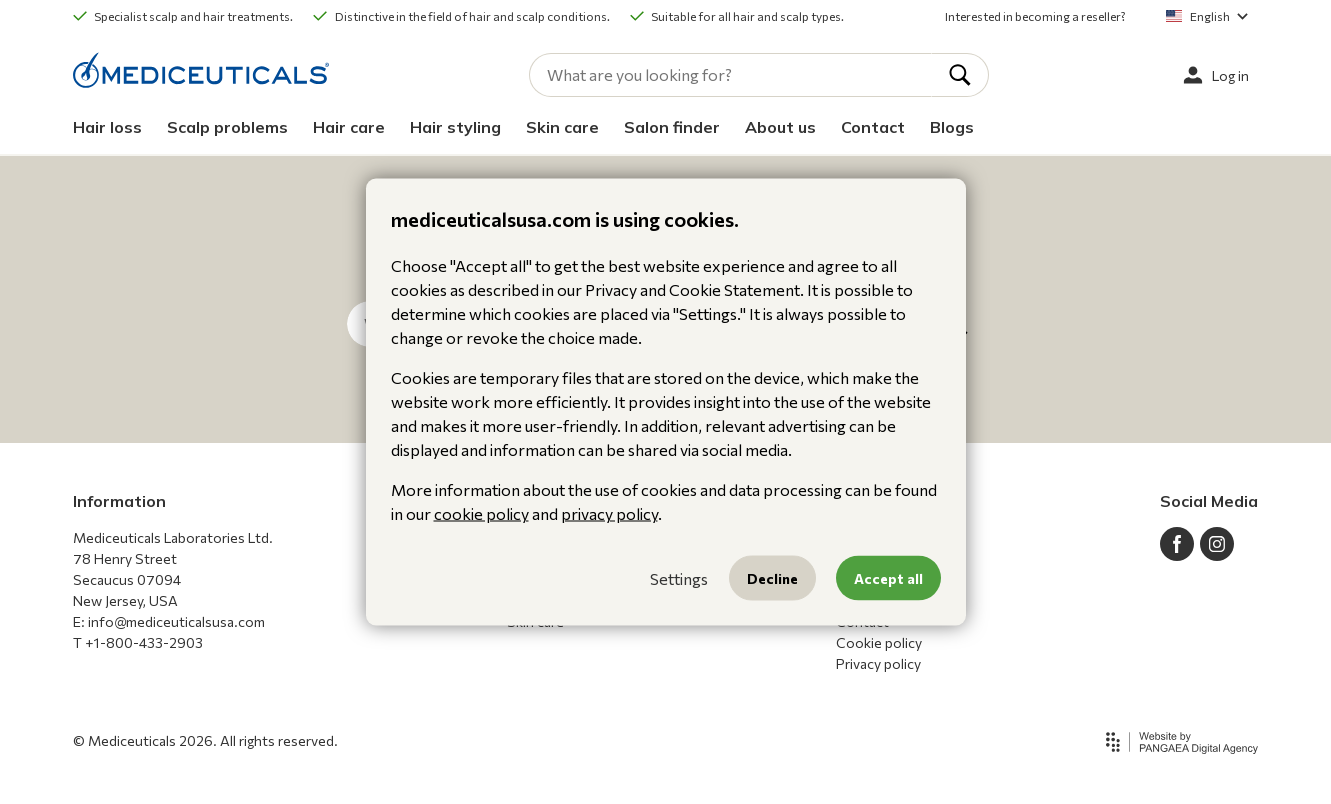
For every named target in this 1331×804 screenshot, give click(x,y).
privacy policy (609, 513)
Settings (679, 577)
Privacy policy (878, 663)
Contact (873, 127)
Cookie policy (879, 642)
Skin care (562, 127)
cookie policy (481, 513)
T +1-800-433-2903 (138, 642)
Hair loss (107, 127)
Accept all (888, 578)
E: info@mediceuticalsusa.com (169, 621)
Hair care (349, 127)
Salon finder (672, 127)
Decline (772, 578)
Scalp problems (227, 127)
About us (780, 127)
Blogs (952, 127)
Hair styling (455, 127)
